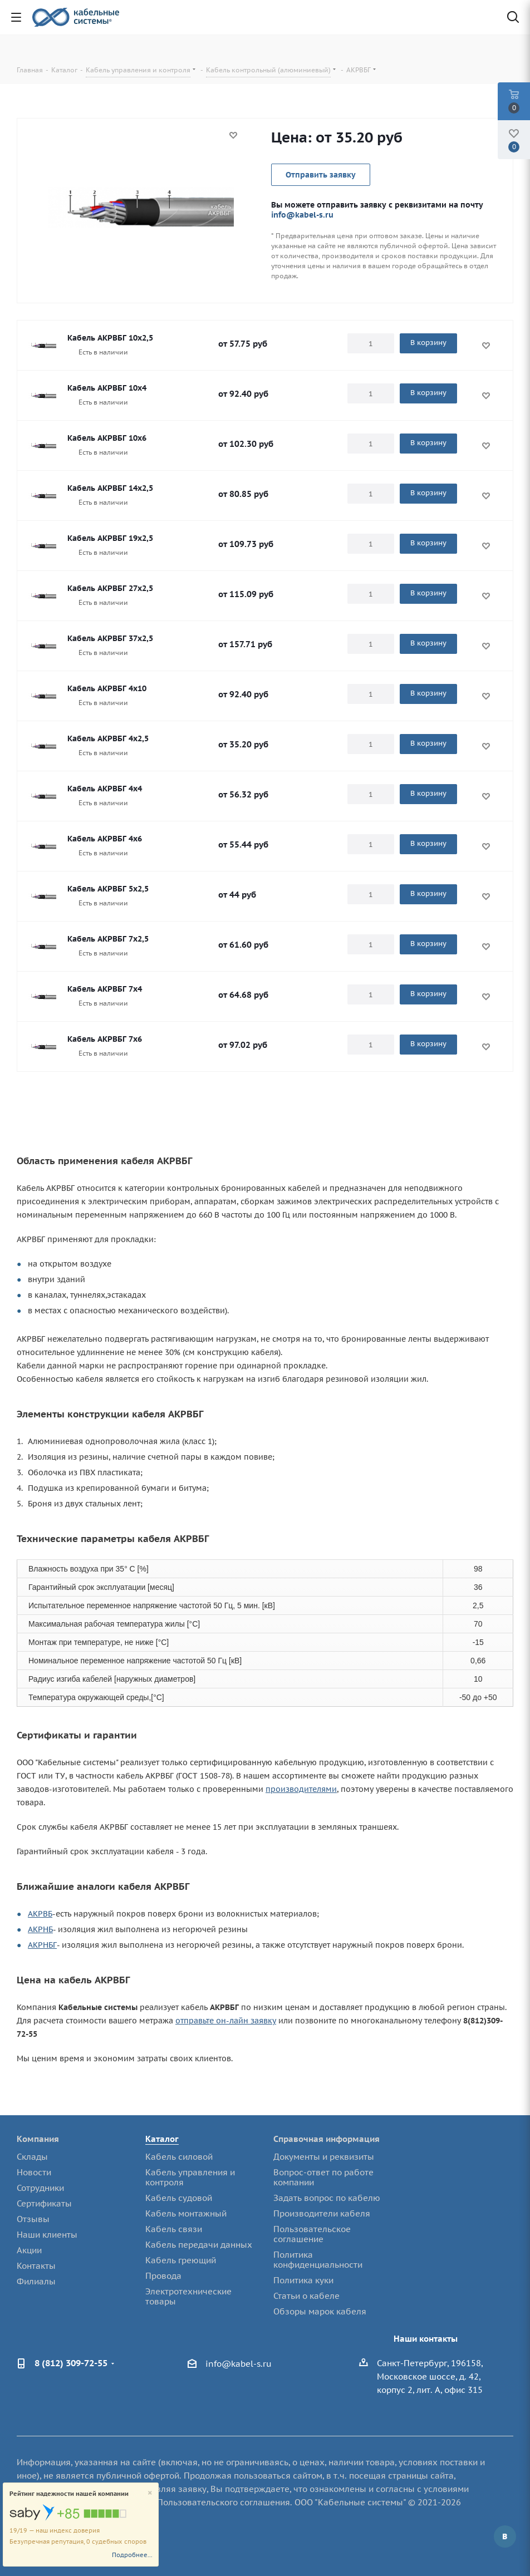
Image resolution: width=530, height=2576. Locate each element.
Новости (34, 2172)
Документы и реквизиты (323, 2156)
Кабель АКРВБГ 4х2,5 (108, 738)
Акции (29, 2250)
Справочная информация (326, 2139)
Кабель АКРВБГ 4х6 (104, 839)
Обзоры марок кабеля (319, 2311)
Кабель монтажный (186, 2213)
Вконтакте (505, 2536)
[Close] (150, 2493)
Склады (32, 2156)
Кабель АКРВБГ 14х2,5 (110, 488)
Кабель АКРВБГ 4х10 (106, 688)
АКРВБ (40, 1914)
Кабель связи (173, 2229)
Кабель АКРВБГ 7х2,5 (108, 939)
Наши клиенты (47, 2234)
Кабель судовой (178, 2198)
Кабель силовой (179, 2156)
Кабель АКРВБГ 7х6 (104, 1039)
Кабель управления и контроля (190, 2177)
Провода (163, 2275)
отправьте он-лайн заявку (225, 2021)
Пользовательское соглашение (312, 2234)
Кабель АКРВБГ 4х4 (104, 789)
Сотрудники (40, 2188)
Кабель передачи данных (198, 2244)
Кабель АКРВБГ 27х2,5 (110, 588)
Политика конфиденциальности (317, 2259)
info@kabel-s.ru (302, 214)
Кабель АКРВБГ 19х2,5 (110, 538)
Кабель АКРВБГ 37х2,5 (110, 638)
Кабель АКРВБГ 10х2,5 (110, 338)
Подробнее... (132, 2555)
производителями (301, 1789)
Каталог (162, 2139)
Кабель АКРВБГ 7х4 (104, 989)
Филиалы (36, 2281)
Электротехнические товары (188, 2296)
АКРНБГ (42, 1945)
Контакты (36, 2265)
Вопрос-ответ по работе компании (323, 2177)
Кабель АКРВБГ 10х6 (106, 438)
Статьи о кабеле (306, 2296)
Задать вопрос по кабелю (326, 2198)
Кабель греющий (180, 2260)
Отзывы (33, 2219)
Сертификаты (44, 2203)
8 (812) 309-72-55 (71, 2362)
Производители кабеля (321, 2213)
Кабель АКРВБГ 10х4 (106, 388)
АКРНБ (40, 1929)
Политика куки (303, 2280)
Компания (38, 2139)
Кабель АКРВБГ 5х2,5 (108, 889)
